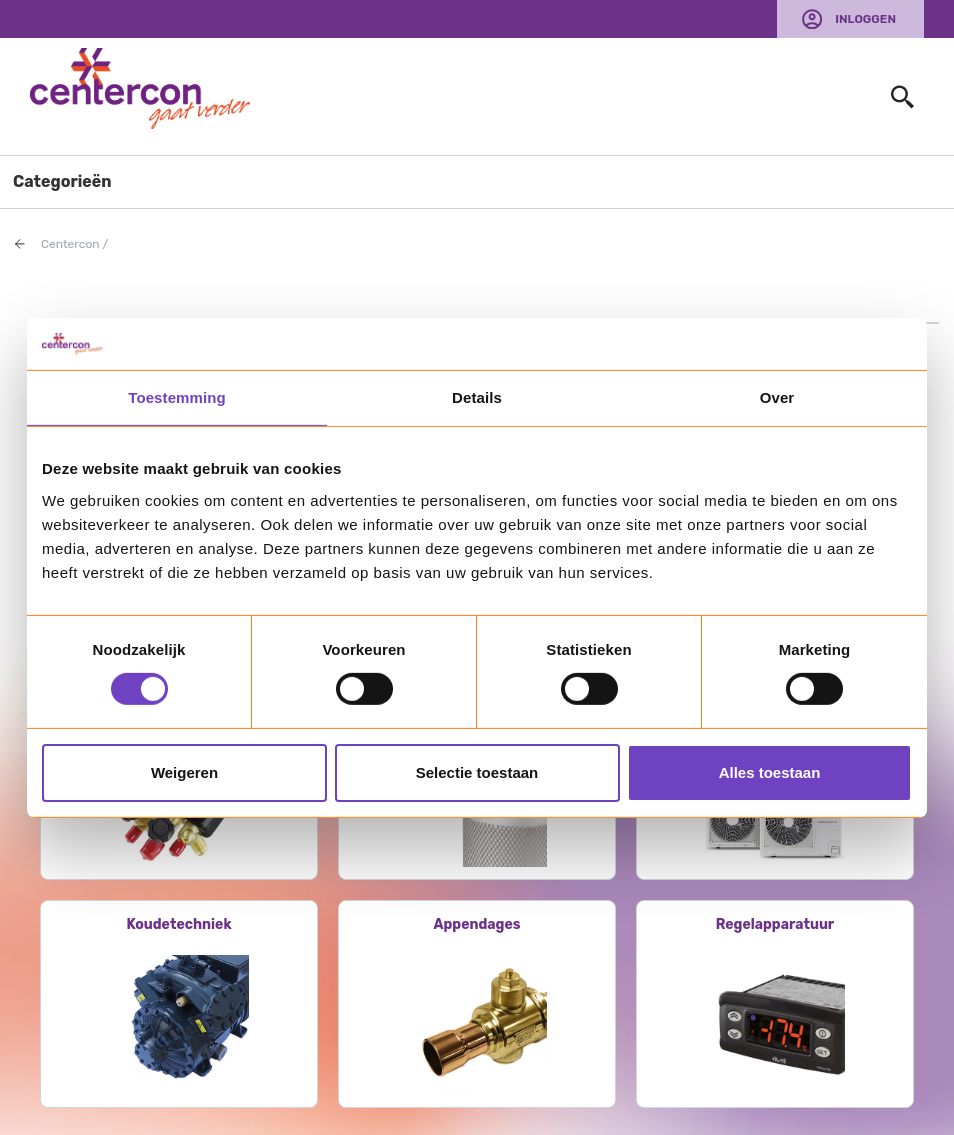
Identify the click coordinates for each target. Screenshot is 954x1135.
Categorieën (62, 181)
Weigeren (184, 772)
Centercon (70, 244)
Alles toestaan (770, 772)
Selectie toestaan (477, 772)
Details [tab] (477, 397)
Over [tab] (777, 397)
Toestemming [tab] (177, 397)
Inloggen (865, 19)
